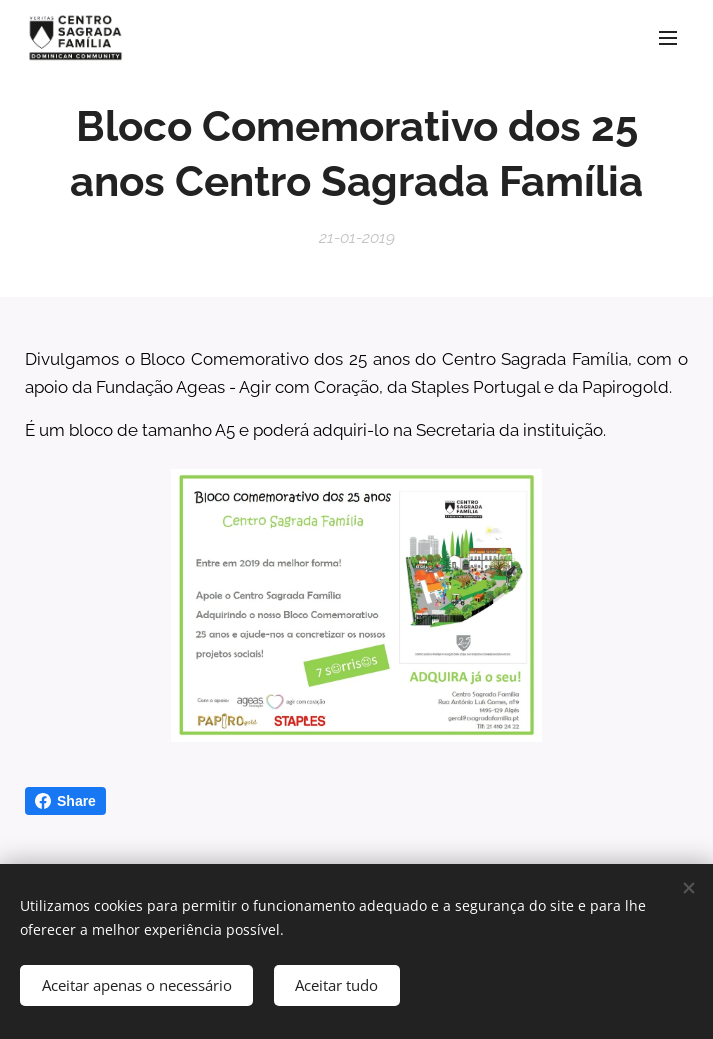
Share (65, 801)
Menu (668, 38)
